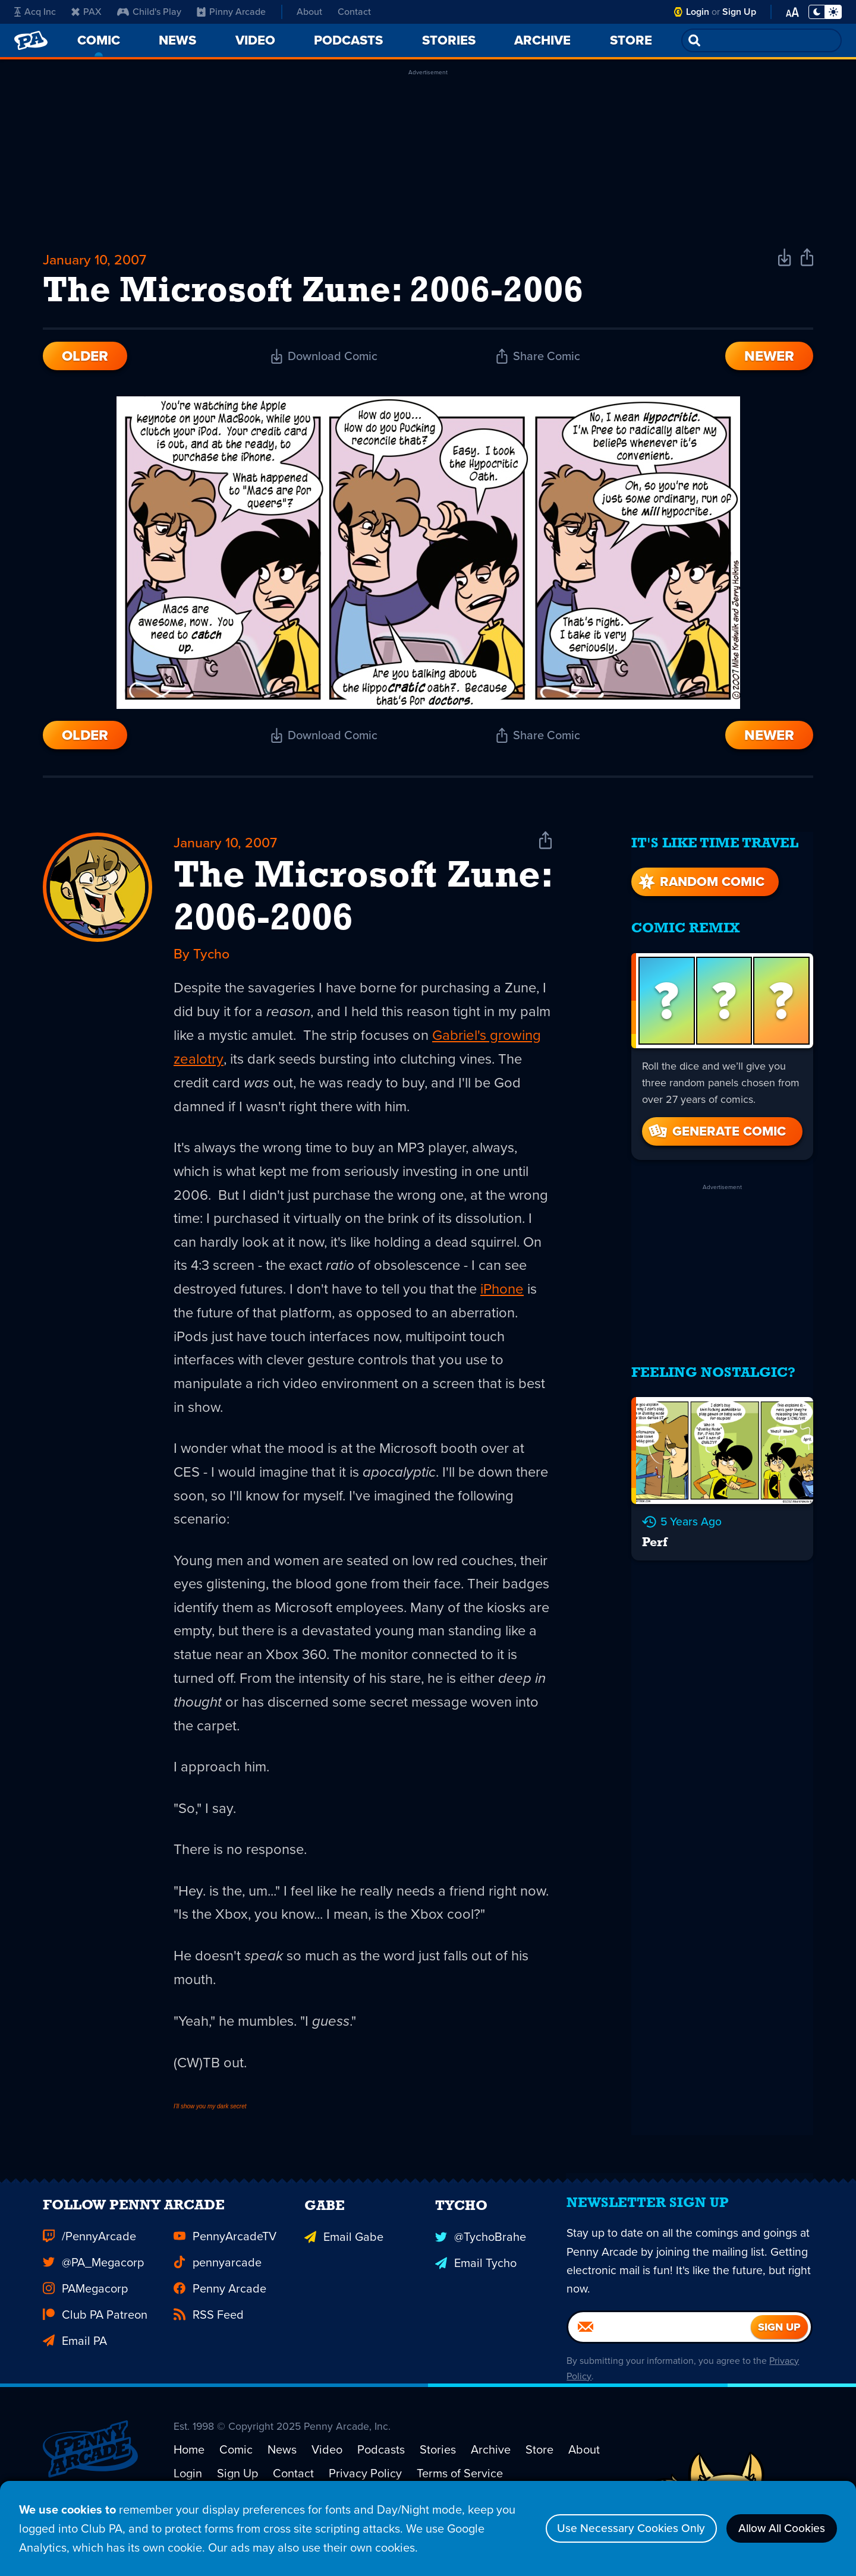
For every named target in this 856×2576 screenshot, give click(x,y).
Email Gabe (343, 2267)
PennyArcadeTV (225, 2267)
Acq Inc (35, 11)
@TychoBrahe (480, 2267)
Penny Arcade (220, 2319)
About (309, 11)
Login (697, 11)
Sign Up (739, 11)
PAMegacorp (85, 2319)
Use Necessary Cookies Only (622, 2528)
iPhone (195, 1319)
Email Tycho (476, 2293)
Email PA (75, 2371)
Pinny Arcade (231, 11)
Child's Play (149, 11)
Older (85, 359)
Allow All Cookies (778, 2528)
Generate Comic (716, 1130)
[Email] (659, 2362)
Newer (769, 359)
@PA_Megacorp (93, 2293)
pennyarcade (218, 2293)
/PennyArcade (89, 2267)
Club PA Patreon (95, 2345)
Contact (354, 11)
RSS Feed (209, 2345)
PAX (86, 11)
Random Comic (700, 880)
